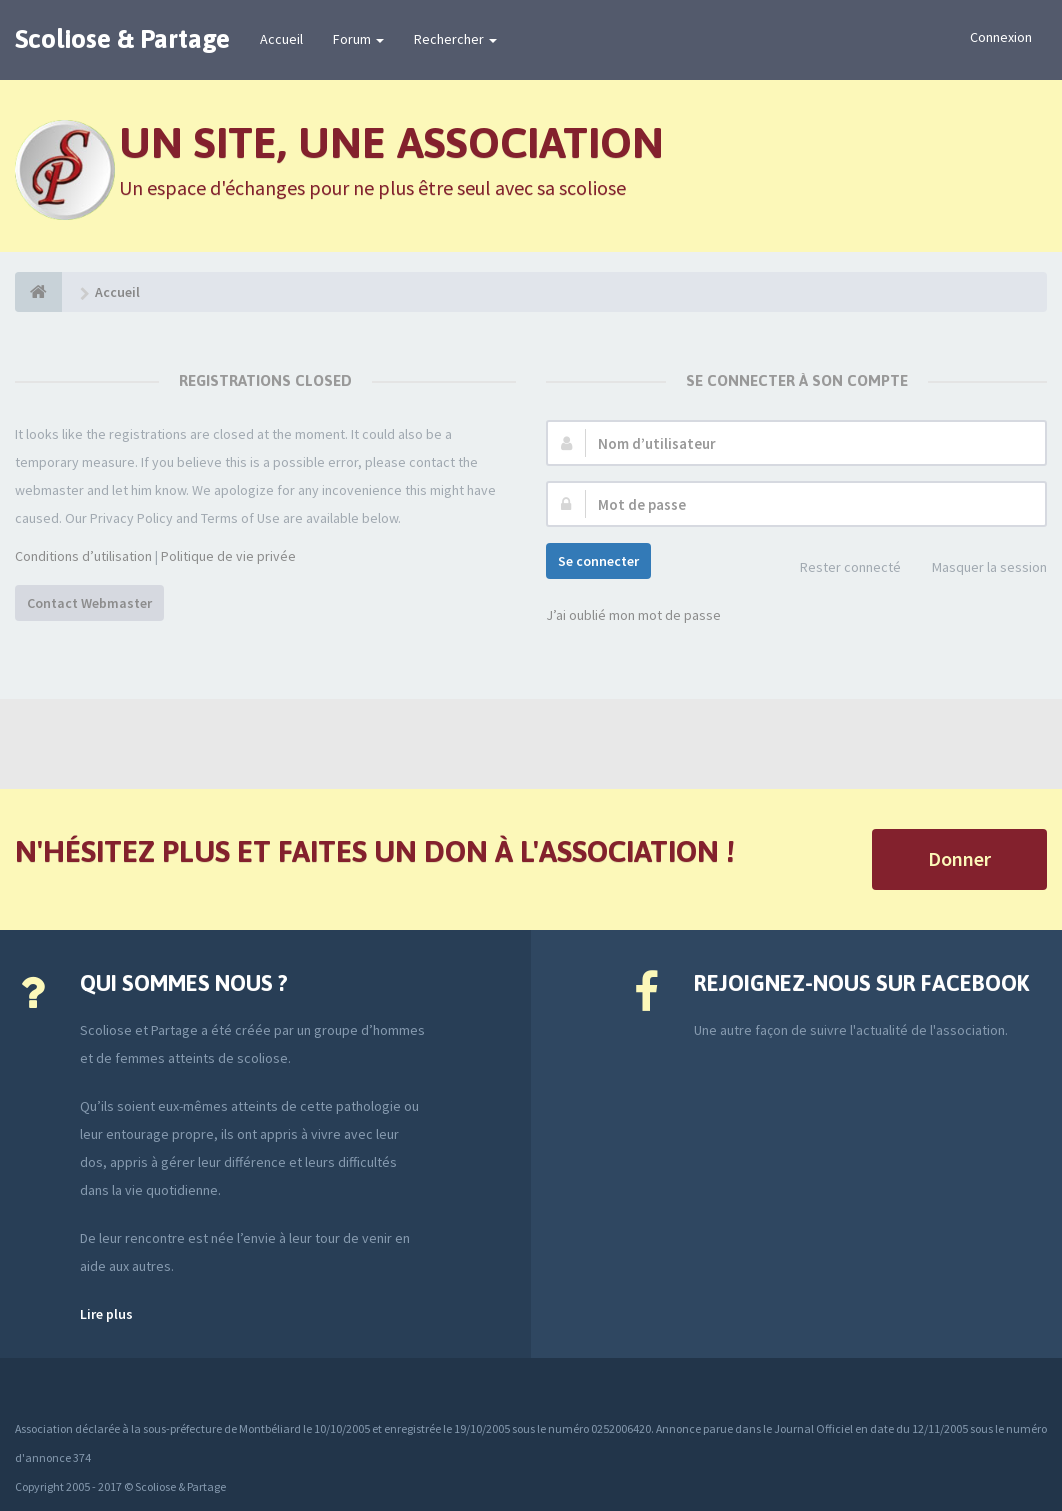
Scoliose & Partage (122, 39)
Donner (959, 858)
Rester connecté (839, 568)
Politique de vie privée (228, 556)
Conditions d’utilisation (83, 556)
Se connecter (598, 561)
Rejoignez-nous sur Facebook (861, 983)
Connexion (1001, 37)
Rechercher (455, 39)
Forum (358, 39)
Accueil (281, 39)
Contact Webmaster (89, 603)
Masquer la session (978, 568)
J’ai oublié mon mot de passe (633, 615)
